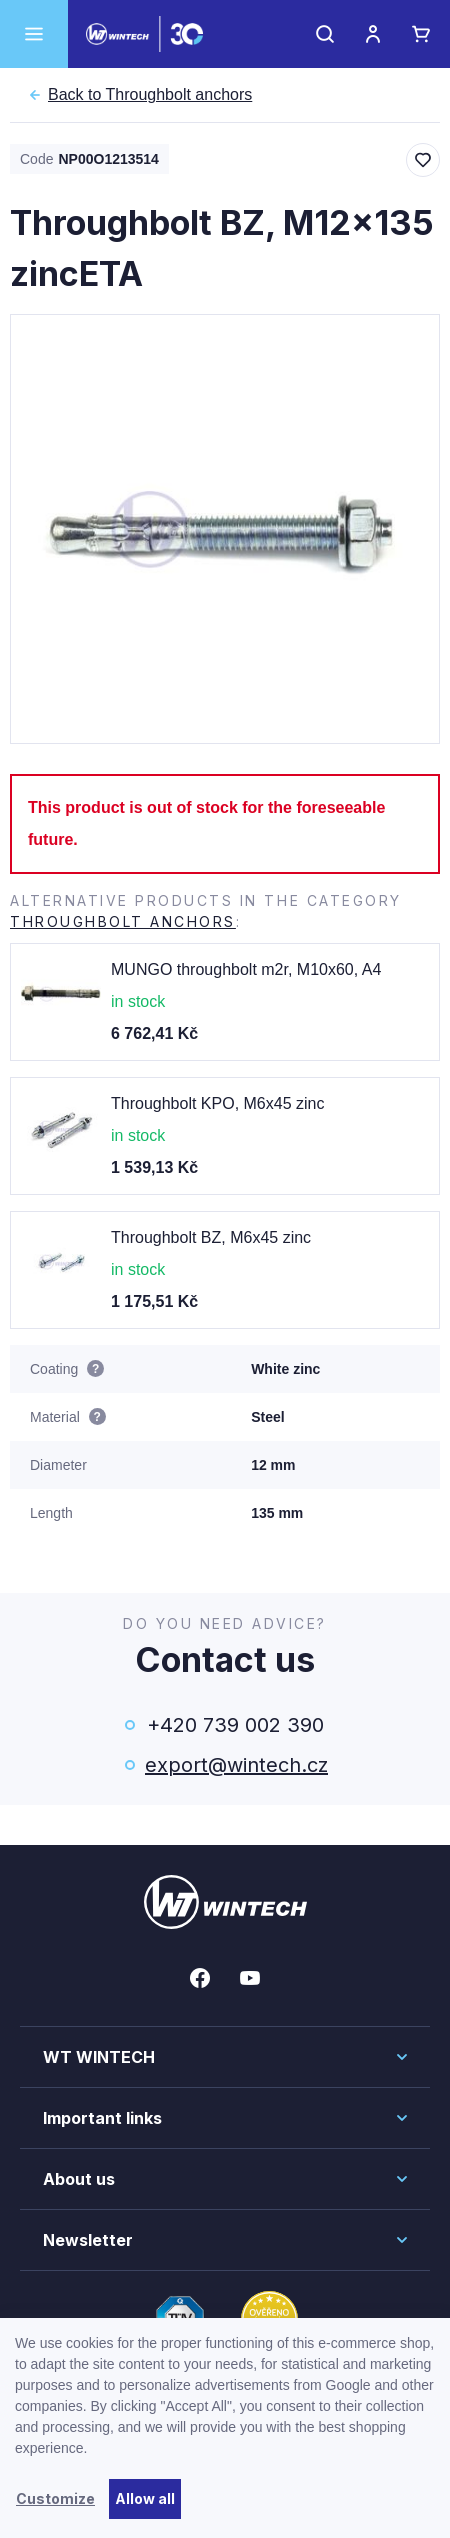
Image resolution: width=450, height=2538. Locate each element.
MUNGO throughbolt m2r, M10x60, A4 (246, 969)
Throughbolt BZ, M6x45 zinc (211, 1237)
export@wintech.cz (235, 1765)
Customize (55, 2498)
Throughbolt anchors (150, 95)
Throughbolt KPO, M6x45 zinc (217, 1103)
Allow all (145, 2498)
